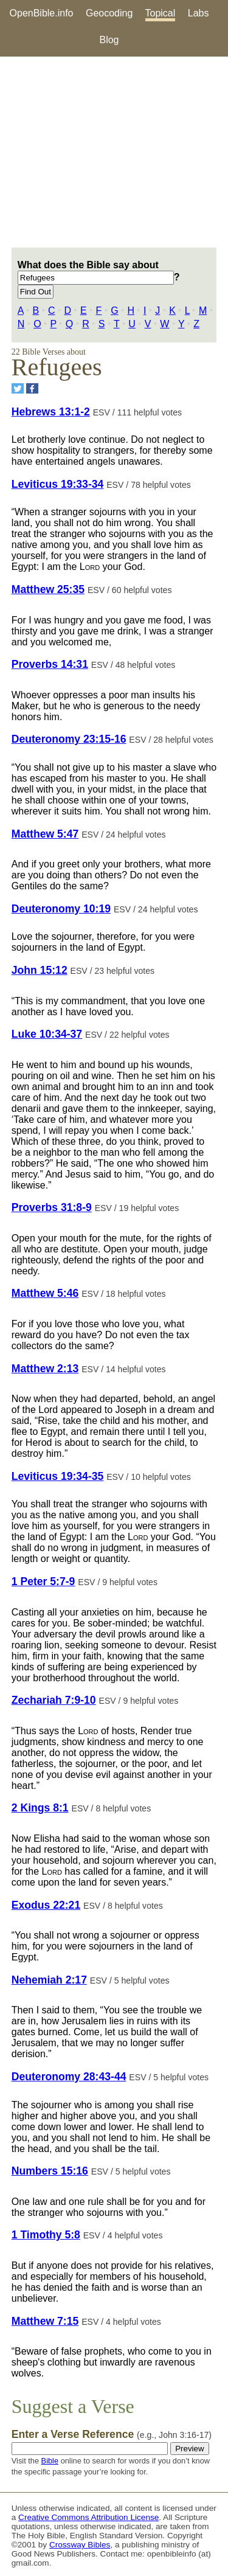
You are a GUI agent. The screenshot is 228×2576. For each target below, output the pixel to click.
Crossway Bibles (79, 2544)
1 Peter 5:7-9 (43, 1581)
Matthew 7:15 (45, 2321)
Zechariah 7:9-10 (54, 1700)
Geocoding (109, 13)
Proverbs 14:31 (50, 664)
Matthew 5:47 (45, 834)
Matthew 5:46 (45, 1293)
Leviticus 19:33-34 (58, 484)
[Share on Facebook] (32, 388)
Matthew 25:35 (48, 589)
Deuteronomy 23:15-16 (69, 739)
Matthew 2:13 (45, 1369)
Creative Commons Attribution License (88, 2517)
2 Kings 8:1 (40, 1808)
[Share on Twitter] (18, 388)
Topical (160, 13)
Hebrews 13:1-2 (51, 412)
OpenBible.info (42, 13)
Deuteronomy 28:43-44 (69, 2077)
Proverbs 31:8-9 (52, 1207)
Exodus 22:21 (46, 1905)
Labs (198, 13)
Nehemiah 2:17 (49, 1980)
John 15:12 (39, 970)
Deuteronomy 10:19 (61, 909)
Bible (49, 2460)
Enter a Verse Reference (112, 2434)
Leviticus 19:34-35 (58, 1476)
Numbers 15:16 (50, 2171)
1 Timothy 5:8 (46, 2235)
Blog (109, 40)
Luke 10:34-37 (47, 1034)
